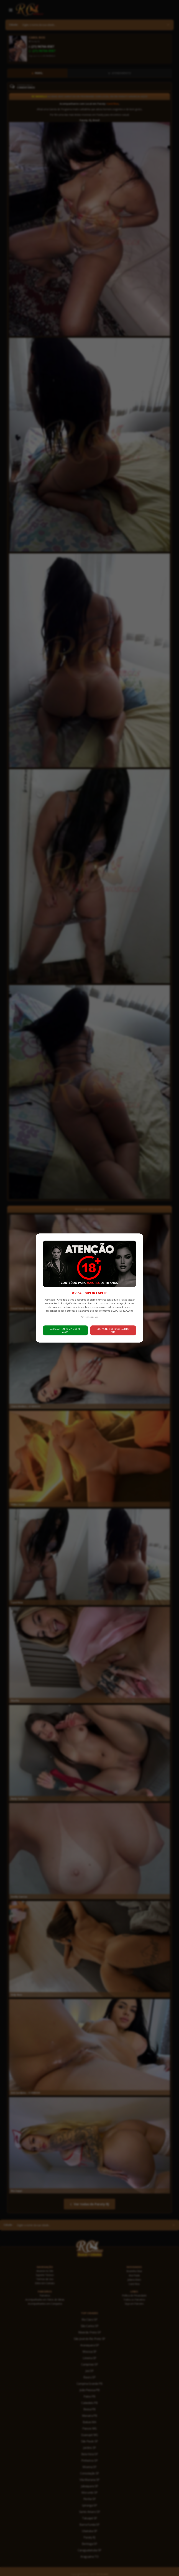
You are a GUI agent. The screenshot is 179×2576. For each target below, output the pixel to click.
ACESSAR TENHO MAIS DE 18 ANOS (65, 1330)
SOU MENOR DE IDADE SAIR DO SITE (113, 1330)
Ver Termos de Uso (90, 1316)
